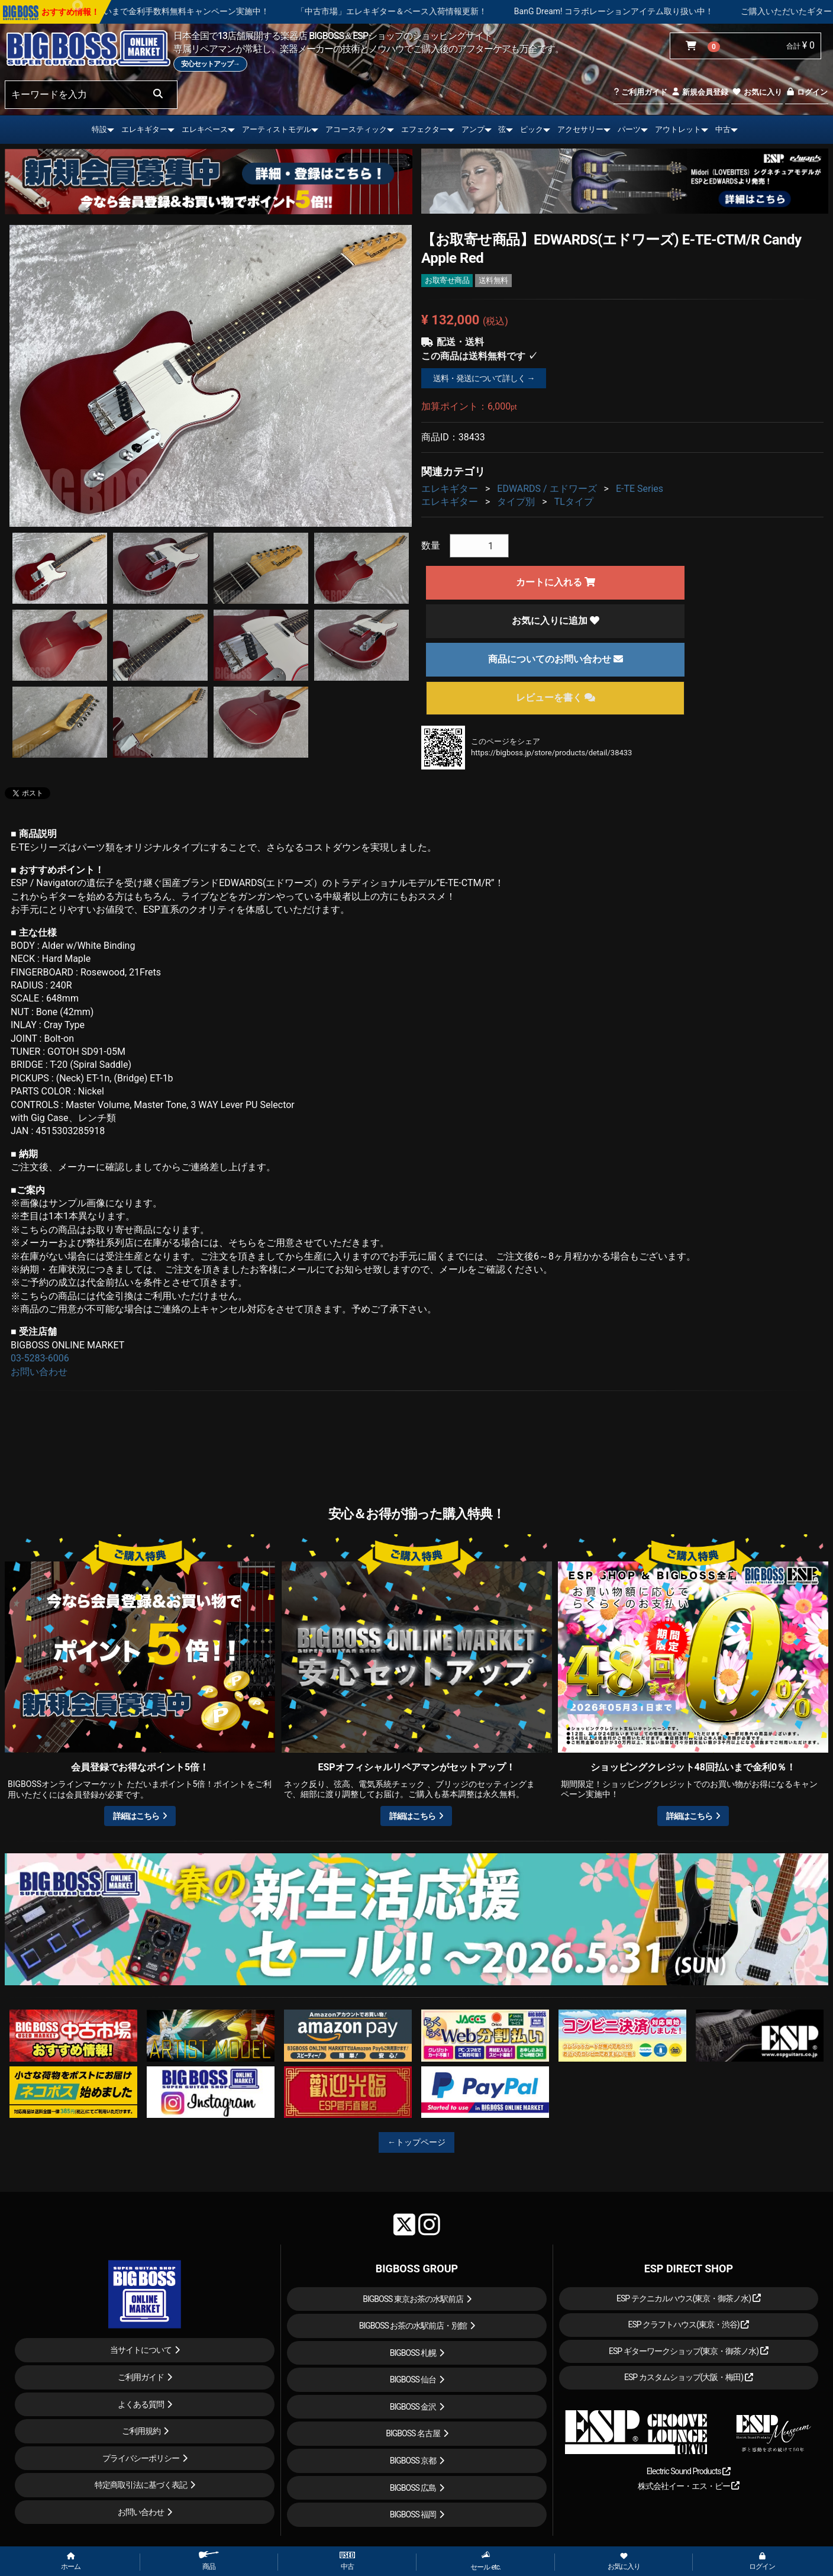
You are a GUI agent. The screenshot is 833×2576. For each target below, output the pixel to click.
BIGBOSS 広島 (413, 2488)
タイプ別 (516, 501)
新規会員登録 (699, 92)
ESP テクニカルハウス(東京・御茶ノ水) (688, 2298)
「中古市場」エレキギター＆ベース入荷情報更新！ (458, 11)
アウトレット (678, 129)
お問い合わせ (39, 1371)
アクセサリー (580, 129)
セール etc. (485, 2561)
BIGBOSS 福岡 (413, 2514)
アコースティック (356, 129)
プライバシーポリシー (140, 2458)
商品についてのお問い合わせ (555, 659)
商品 (209, 2561)
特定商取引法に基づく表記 (141, 2485)
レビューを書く (555, 697)
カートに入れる (555, 582)
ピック (531, 129)
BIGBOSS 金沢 (413, 2406)
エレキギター (144, 129)
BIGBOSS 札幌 (413, 2353)
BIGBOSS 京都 (413, 2460)
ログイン (807, 92)
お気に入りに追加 (555, 620)
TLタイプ (573, 501)
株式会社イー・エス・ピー (689, 2486)
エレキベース (205, 129)
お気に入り (757, 92)
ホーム (70, 2561)
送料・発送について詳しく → (483, 378)
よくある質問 (141, 2404)
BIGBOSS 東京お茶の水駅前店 (413, 2299)
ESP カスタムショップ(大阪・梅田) (688, 2377)
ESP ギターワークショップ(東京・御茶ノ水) (689, 2351)
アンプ (473, 129)
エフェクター (424, 129)
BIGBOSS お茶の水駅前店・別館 (413, 2325)
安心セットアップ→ (210, 64)
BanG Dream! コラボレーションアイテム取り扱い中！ (680, 11)
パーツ (629, 129)
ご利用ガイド (640, 92)
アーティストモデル (276, 129)
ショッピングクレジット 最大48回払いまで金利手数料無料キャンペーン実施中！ (184, 11)
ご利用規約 (141, 2431)
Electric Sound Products (689, 2471)
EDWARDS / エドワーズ (546, 488)
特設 (99, 129)
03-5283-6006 (40, 1358)
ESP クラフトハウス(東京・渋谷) (688, 2324)
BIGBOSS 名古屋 (413, 2433)
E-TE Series (639, 488)
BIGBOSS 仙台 (413, 2379)
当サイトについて (141, 2350)
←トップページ (416, 2142)
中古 (723, 129)
